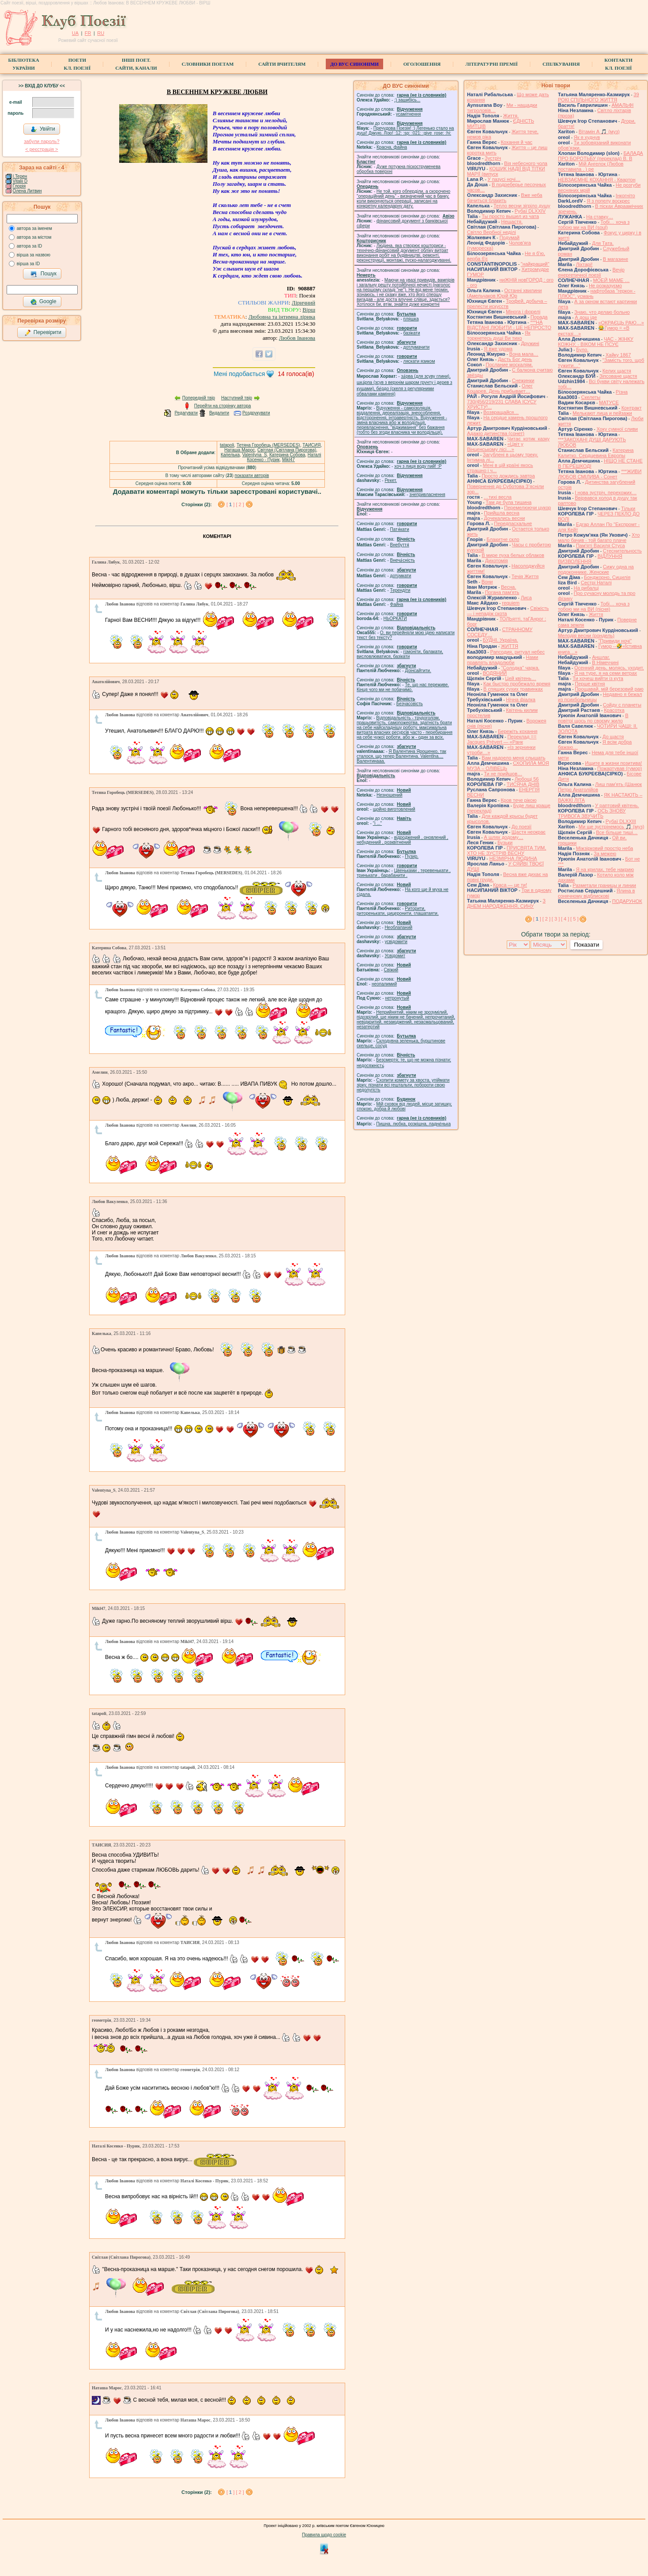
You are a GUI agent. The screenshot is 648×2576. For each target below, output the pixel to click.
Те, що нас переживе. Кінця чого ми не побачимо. (403, 687)
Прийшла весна (501, 512)
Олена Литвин (27, 190)
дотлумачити (416, 347)
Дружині (530, 343)
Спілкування (561, 64)
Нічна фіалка (520, 699)
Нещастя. (512, 221)
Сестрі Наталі (596, 582)
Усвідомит (394, 955)
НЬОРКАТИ (395, 618)
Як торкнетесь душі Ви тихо (499, 335)
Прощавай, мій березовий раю (609, 689)
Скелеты (590, 397)
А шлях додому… (503, 837)
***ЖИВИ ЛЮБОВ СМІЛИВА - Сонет (599, 474)
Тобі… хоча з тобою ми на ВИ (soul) (593, 224)
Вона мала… (524, 354)
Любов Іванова (297, 338)
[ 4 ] (565, 918)
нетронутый (397, 998)
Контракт (632, 407)
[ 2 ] (240, 504)
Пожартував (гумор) (619, 768)
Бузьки (504, 842)
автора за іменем (34, 228)
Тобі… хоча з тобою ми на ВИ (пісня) (593, 606)
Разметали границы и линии (604, 885)
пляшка (411, 318)
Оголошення (422, 64)
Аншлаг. (601, 657)
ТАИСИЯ (311, 445)
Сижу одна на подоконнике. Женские (596, 569)
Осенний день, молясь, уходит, (609, 667)
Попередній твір (198, 397)
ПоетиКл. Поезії (77, 64)
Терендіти (400, 590)
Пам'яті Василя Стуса (600, 545)
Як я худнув (587, 137)
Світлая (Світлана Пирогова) (286, 450)
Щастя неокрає (529, 832)
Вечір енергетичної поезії (591, 272)
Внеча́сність (402, 560)
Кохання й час (516, 142)
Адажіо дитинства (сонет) (495, 433)
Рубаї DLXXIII (621, 821)
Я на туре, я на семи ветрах (605, 673)
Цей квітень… (520, 678)
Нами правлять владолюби (502, 659)
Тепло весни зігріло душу (522, 205)
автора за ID (29, 246)
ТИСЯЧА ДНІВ (523, 784)
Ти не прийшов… (503, 773)
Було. (582, 349)
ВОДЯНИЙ (495, 673)
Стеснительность (622, 550)
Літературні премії (491, 64)
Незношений (390, 795)
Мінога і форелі (523, 311)
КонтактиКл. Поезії (618, 64)
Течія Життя (525, 576)
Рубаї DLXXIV (530, 211)
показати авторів (252, 475)
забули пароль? (41, 141)
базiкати (411, 333)
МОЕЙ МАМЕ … (611, 280)
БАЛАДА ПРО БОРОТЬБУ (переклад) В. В (600, 155)
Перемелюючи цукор (527, 507)
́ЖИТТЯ (509, 646)
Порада (539, 317)
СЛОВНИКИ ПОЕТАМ (208, 64)
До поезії (521, 826)
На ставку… (599, 216)
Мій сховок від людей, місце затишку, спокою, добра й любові (404, 1106)
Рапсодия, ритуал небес (517, 651)
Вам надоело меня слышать (513, 757)
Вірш (308, 309)
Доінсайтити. (418, 670)
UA (75, 33)
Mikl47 (288, 459)
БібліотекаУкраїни (23, 64)
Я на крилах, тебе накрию (605, 869)
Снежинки (523, 380)
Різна (622, 392)
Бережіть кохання (518, 731)
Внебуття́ (399, 544)
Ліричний (303, 302)
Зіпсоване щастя (618, 376)
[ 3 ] (556, 918)
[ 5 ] (574, 918)
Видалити (219, 412)
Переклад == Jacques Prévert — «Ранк (501, 739)
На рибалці (586, 587)
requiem (511, 602)
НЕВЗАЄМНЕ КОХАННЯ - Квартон (597, 179)
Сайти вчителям (281, 64)
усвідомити (395, 941)
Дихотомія (496, 560)
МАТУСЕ (609, 402)
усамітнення (408, 114)
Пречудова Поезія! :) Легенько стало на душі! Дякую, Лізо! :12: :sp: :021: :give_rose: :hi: (405, 130)
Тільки (628, 508)
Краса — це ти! (510, 884)
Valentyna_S (254, 454)
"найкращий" (535, 264)
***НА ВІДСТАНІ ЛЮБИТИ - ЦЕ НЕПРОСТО (509, 325)
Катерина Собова (287, 454)
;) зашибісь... (407, 100)
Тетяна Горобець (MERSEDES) (268, 445)
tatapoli (227, 445)
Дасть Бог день (515, 359)
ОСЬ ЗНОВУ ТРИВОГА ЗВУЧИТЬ (592, 813)
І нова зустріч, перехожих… (606, 492)
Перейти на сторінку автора (222, 405)
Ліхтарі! (584, 264)
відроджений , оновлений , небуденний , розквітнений (402, 840)
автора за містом (34, 237)
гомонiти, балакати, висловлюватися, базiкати (400, 654)
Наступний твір (236, 397)
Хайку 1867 (618, 354)
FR (88, 33)
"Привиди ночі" (615, 640)
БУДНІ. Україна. (500, 640)
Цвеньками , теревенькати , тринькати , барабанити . (404, 873)
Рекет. (390, 480)
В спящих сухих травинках (513, 689)
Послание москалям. (509, 364)
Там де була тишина (508, 502)
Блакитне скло (502, 539)
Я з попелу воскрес (608, 200)
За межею (605, 853)
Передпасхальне (513, 523)
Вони (487, 581)
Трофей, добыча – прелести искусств (507, 303)
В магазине (615, 259)
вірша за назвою (33, 254)
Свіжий (391, 969)
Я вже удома (498, 348)
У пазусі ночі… (504, 179)
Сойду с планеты (622, 704)
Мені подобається (239, 373)
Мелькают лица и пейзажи (602, 413)
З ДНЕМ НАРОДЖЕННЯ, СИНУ (506, 903)
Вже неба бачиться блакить (504, 197)
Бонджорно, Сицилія (607, 577)
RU (100, 33)
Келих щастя (617, 370)
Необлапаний (398, 927)
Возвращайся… (501, 412)
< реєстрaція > (41, 149)
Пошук (43, 274)
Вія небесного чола (525, 163)
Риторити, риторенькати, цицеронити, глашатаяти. (398, 911)
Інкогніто (625, 195)
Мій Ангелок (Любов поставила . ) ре (590, 166)
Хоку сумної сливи (617, 429)
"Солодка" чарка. (520, 667)
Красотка (614, 710)
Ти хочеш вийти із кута (598, 678)
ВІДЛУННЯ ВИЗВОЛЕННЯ (590, 558)
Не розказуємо (605, 285)
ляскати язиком (419, 361)
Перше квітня (590, 683)
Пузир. (411, 856)
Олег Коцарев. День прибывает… (500, 388)
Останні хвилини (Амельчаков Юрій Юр (504, 293)
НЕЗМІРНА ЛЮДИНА (513, 858)
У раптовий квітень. (617, 805)
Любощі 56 (527, 779)
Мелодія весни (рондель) (586, 635)
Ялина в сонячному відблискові (596, 893)
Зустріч (493, 158)
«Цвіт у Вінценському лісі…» (495, 446)
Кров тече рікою (518, 800)
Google (43, 301)
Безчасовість (409, 703)
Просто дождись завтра (508, 475)
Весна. (508, 587)
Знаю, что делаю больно (602, 312)
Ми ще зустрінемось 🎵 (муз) (611, 826)
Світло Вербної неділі (491, 232)
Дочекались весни (504, 518)
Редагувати (185, 412)
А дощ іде (586, 317)
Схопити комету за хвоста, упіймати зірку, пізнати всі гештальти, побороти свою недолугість (403, 1085)
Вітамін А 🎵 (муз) (599, 131)
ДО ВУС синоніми (354, 64)
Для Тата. (603, 243)
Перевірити (42, 332)
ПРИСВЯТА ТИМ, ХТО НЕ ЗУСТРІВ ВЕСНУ (506, 850)
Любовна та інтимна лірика (282, 316)
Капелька (230, 454)
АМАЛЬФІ (622, 105)
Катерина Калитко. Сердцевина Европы (596, 453)
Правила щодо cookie (324, 2534)
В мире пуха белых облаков (513, 555)
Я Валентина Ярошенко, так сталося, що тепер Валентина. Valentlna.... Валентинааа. (401, 756)
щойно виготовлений (394, 809)
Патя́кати (399, 529)
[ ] (231, 504)
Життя (596, 614)
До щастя (613, 736)
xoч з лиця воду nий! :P (417, 466)
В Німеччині (605, 662)
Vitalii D (20, 181)
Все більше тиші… (616, 832)
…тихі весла (498, 497)
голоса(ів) (296, 373)
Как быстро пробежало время (516, 683)
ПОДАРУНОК (627, 901)
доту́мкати (400, 575)
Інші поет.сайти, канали (136, 64)
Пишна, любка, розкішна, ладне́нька (413, 1123)
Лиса (526, 597)
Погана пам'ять (502, 592)
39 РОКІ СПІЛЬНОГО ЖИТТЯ (598, 97)
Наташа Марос (239, 450)
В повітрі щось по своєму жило (593, 718)
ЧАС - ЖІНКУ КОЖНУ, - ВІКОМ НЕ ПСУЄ (595, 341)
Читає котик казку (528, 438)
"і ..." (377, 823)
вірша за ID (28, 263)
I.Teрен (20, 176)
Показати (586, 944)
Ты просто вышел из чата (510, 216)
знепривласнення (427, 494)
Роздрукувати (256, 412)
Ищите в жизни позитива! (613, 763)
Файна (396, 604)
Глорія (19, 186)
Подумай (509, 237)
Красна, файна (392, 147)
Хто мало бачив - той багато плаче (599, 537)
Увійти (42, 129)
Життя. (511, 115)
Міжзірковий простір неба (604, 848)
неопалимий (384, 984)
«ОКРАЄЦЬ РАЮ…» (621, 322)
